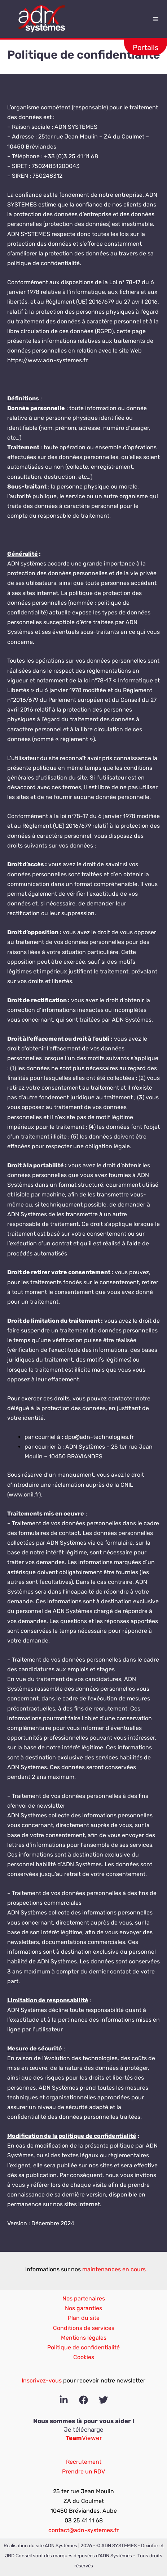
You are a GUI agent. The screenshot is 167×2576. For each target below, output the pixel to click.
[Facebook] (83, 2399)
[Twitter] (103, 2399)
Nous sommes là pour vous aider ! (83, 2421)
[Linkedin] (63, 2399)
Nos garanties (83, 2308)
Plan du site (84, 2317)
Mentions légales (83, 2337)
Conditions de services (83, 2328)
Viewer (84, 2437)
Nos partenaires (83, 2298)
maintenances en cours (114, 2269)
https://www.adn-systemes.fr (47, 360)
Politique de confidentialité (83, 2347)
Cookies (83, 2357)
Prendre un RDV (83, 2471)
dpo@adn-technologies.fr (99, 1437)
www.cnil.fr (24, 1494)
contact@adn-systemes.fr (83, 2530)
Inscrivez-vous (42, 2380)
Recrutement (83, 2461)
